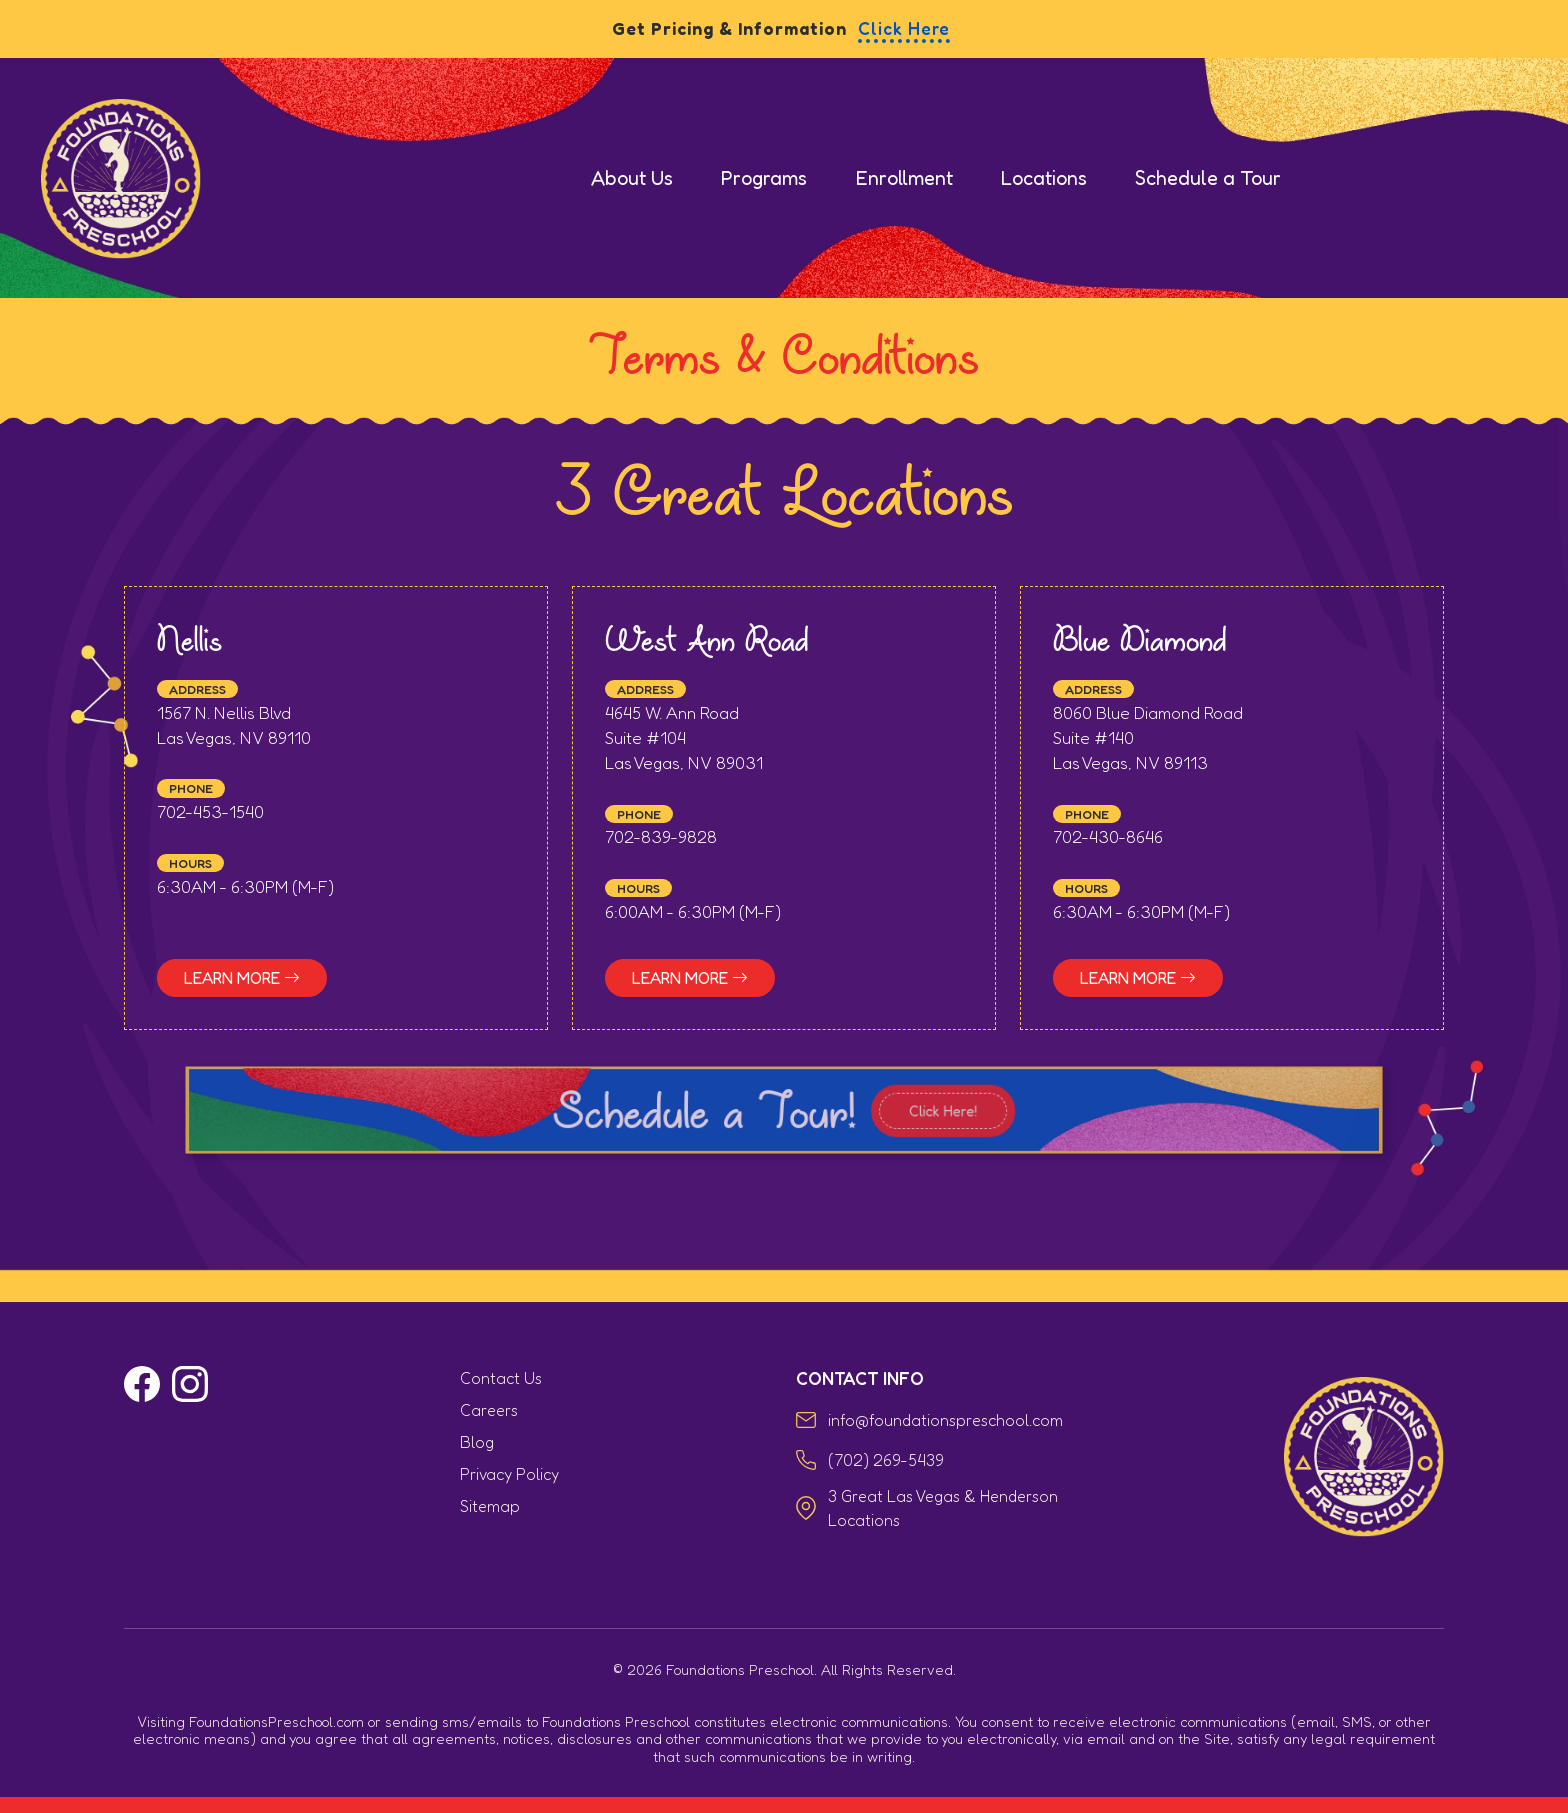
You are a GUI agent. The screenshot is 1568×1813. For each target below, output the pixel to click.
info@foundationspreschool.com (945, 1420)
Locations (1044, 178)
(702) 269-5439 (886, 1460)
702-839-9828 (661, 841)
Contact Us (501, 1378)
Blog (477, 1442)
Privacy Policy (509, 1474)
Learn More (242, 981)
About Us (632, 178)
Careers (489, 1410)
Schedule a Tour (1208, 178)
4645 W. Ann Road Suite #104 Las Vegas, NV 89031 (684, 741)
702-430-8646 (1108, 841)
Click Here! (915, 1114)
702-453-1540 (210, 816)
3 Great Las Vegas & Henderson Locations (943, 1508)
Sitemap (490, 1506)
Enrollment (904, 178)
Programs (764, 178)
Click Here (904, 28)
